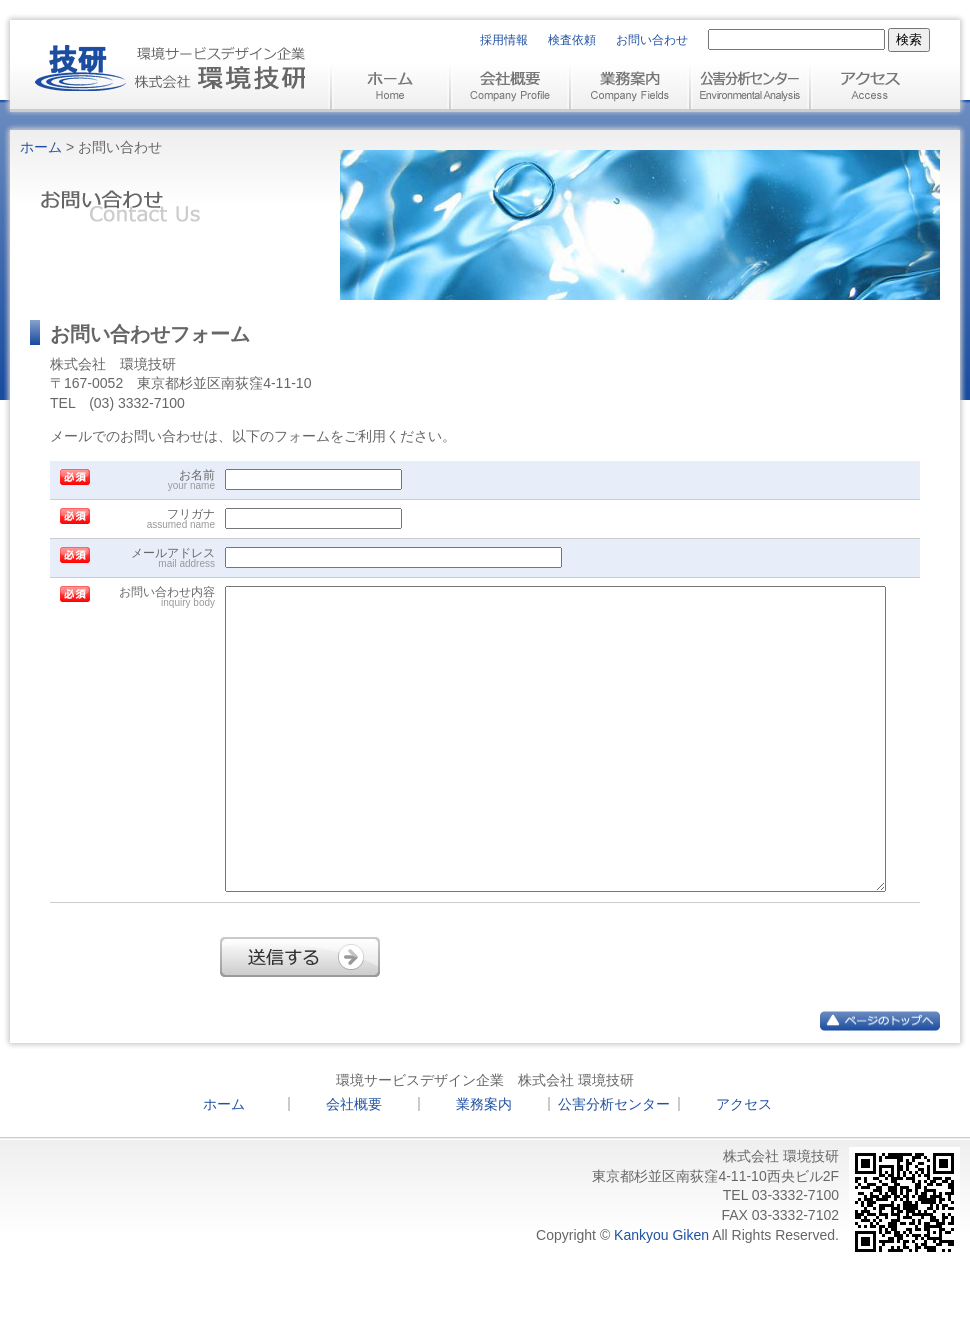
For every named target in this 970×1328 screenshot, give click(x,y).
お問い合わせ (652, 40)
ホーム (41, 147)
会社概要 (354, 1164)
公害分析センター (614, 1164)
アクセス (744, 1164)
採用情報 (504, 40)
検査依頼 (572, 40)
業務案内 (484, 1164)
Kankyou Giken (661, 1295)
